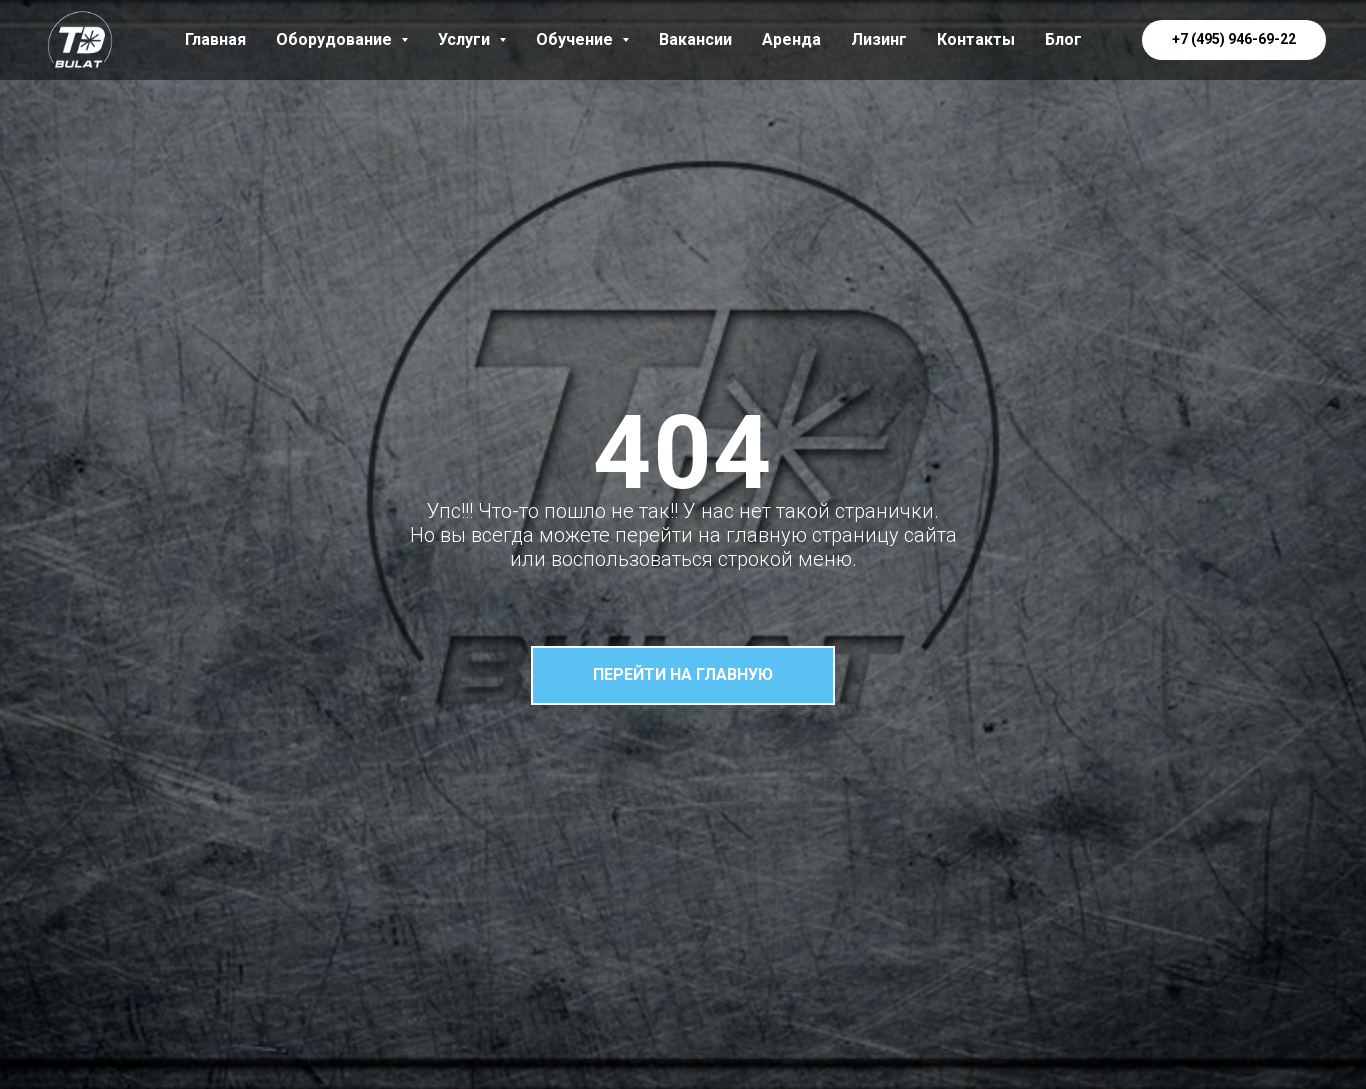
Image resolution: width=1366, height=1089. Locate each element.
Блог (1063, 39)
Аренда (791, 39)
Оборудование (342, 39)
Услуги (472, 39)
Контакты (976, 39)
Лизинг (879, 39)
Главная (215, 39)
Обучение (582, 39)
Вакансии (695, 39)
